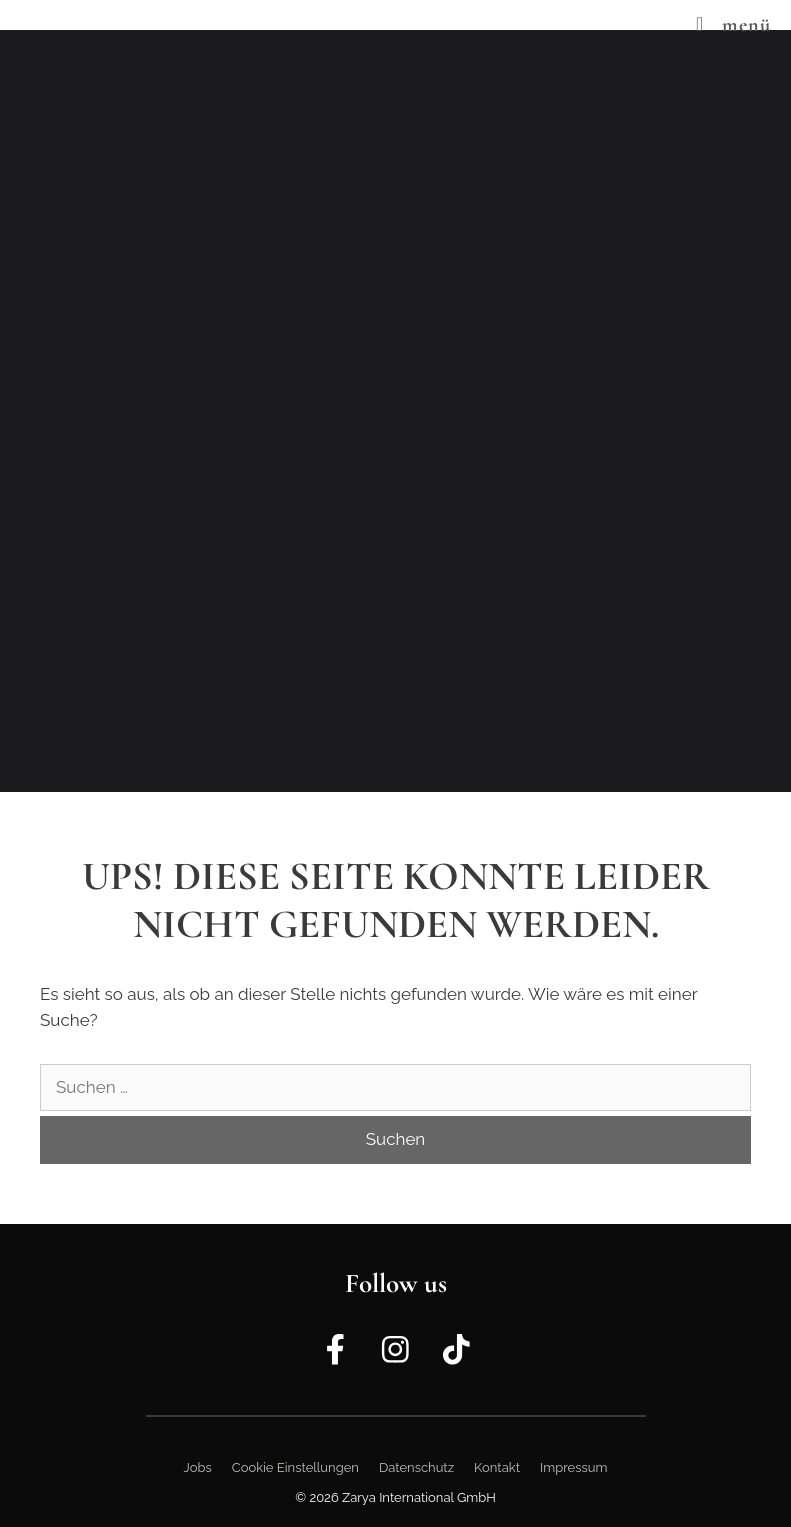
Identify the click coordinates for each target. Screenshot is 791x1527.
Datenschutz (416, 1467)
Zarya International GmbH (419, 1497)
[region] (395, 411)
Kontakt (497, 1467)
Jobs (198, 1467)
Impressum (573, 1467)
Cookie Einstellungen (295, 1467)
